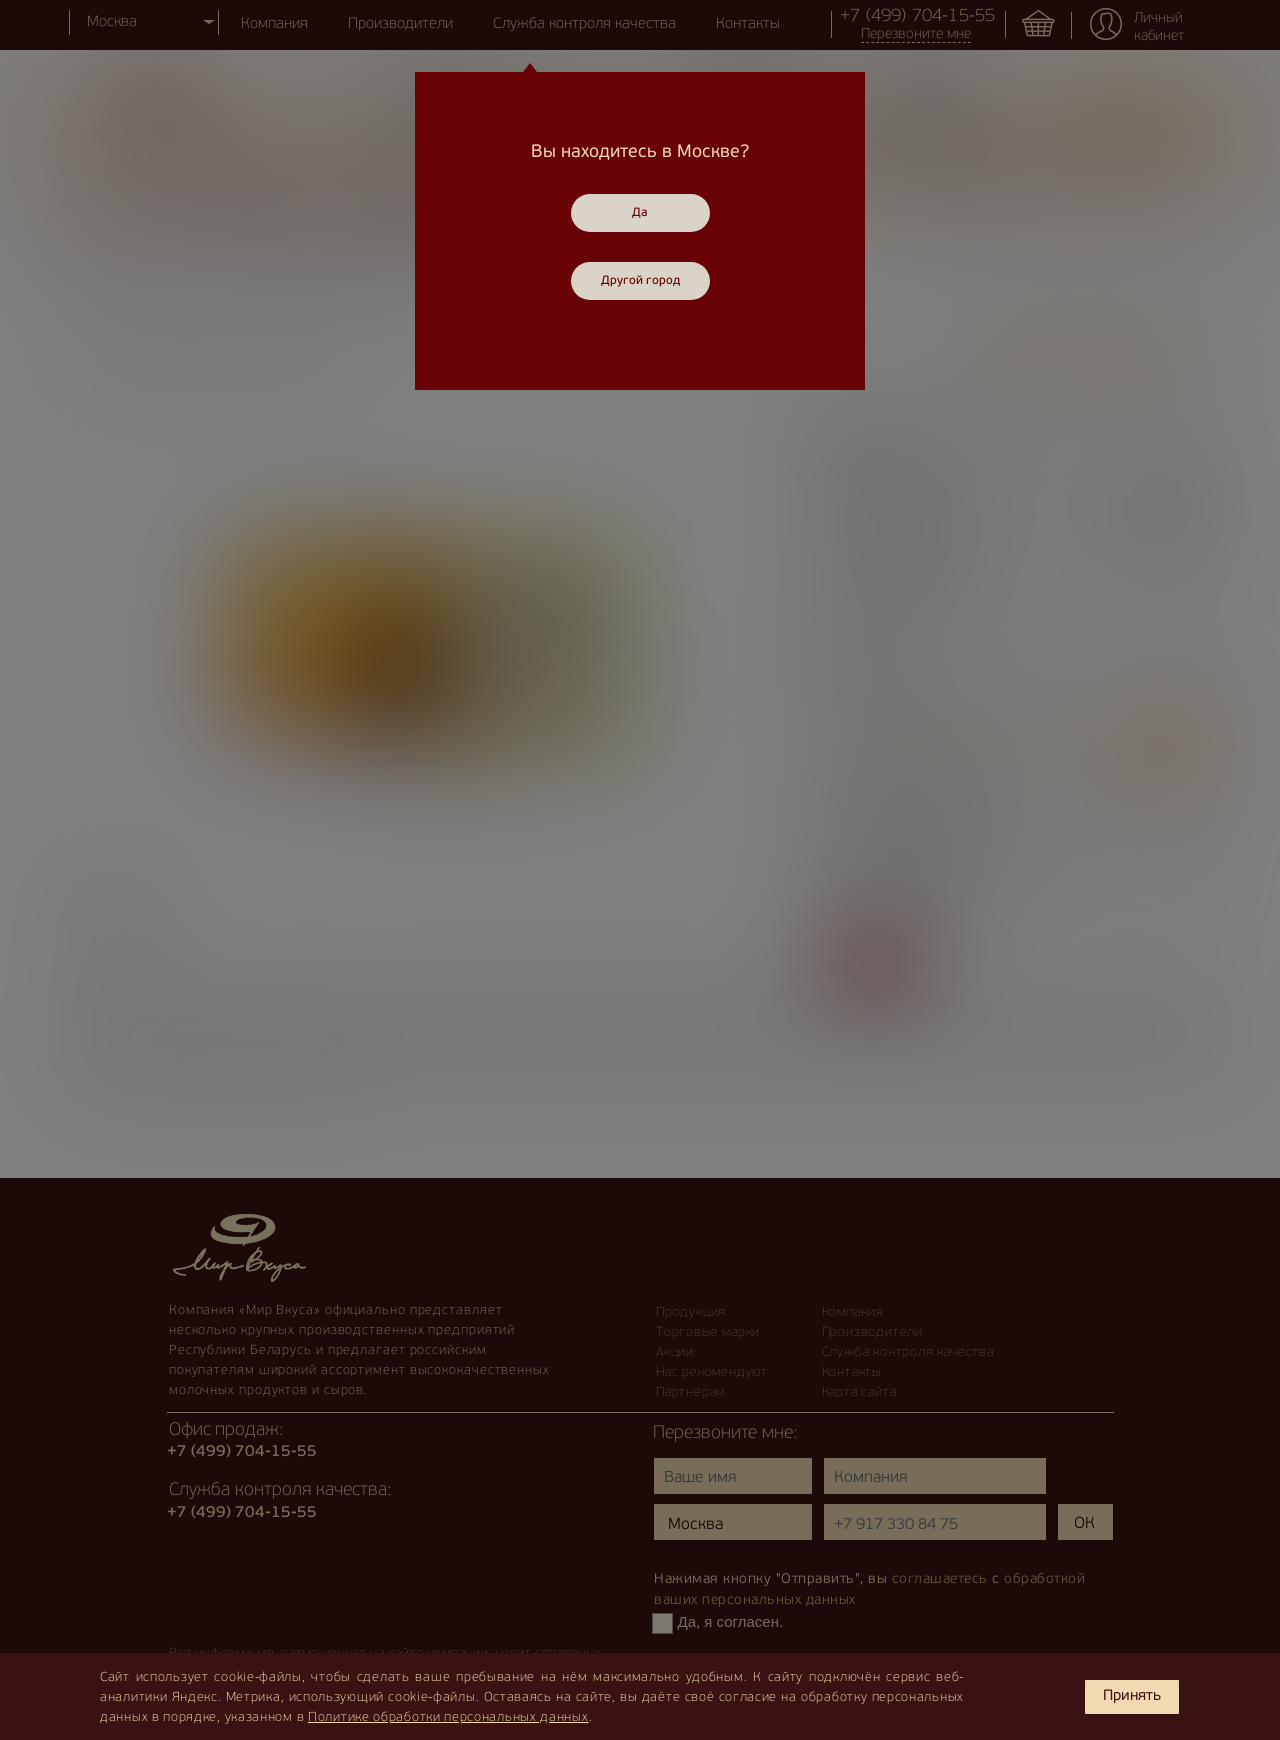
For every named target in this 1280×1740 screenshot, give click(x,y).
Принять (1132, 1696)
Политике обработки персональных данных (448, 1717)
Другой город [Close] (640, 281)
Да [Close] (640, 213)
